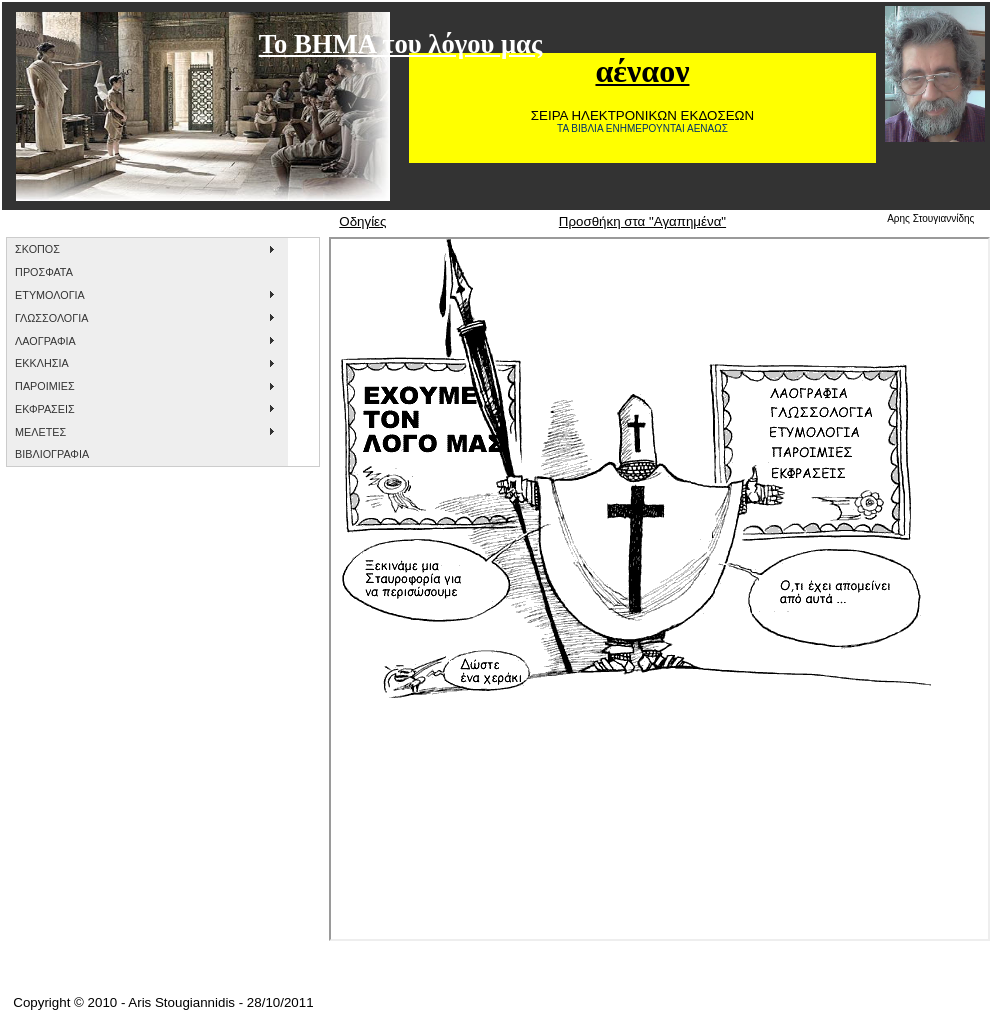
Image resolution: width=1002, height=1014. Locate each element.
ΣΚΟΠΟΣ (37, 249)
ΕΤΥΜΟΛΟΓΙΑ (50, 295)
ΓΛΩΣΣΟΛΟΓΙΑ (51, 318)
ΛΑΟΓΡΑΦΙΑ (45, 341)
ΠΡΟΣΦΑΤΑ (44, 272)
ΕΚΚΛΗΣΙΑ (42, 363)
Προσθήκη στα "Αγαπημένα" (642, 221)
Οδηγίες (362, 221)
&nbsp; (659, 589)
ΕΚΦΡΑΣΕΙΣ (45, 409)
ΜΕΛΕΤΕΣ (40, 432)
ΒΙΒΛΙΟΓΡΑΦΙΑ (52, 454)
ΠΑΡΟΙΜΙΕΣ (44, 386)
